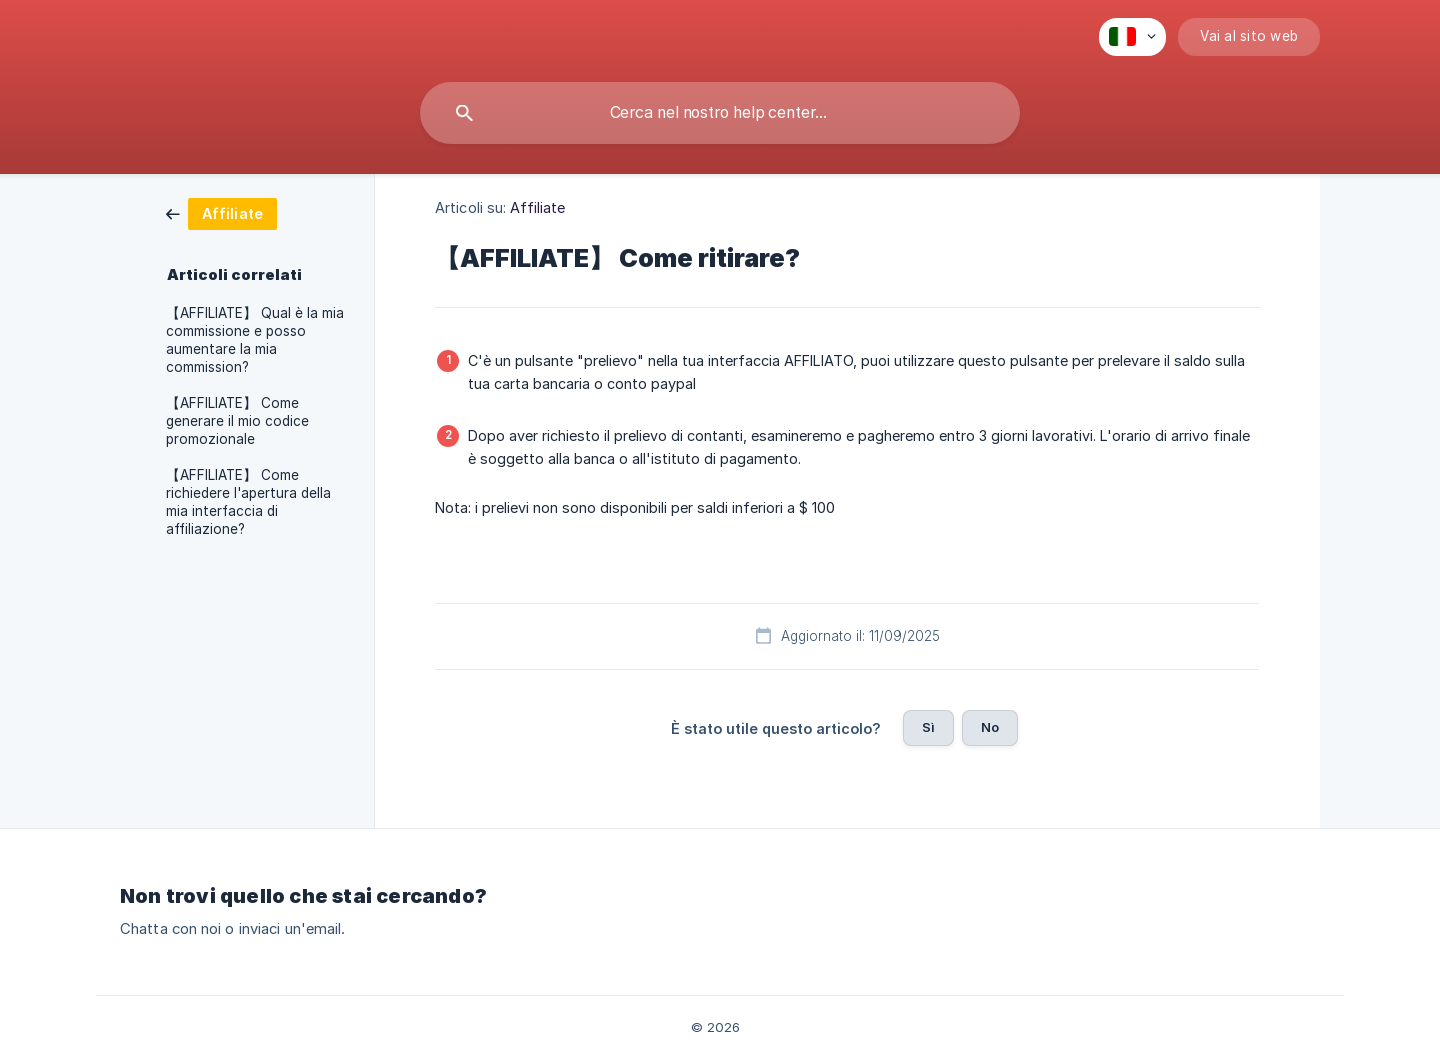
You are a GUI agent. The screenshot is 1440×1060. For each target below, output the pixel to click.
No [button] (990, 727)
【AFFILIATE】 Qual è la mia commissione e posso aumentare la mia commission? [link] (255, 340)
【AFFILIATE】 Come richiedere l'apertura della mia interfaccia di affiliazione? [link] (248, 502)
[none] (1132, 37)
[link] (221, 212)
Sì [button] (928, 727)
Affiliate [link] (537, 207)
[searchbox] (720, 113)
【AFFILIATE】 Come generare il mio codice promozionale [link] (237, 421)
